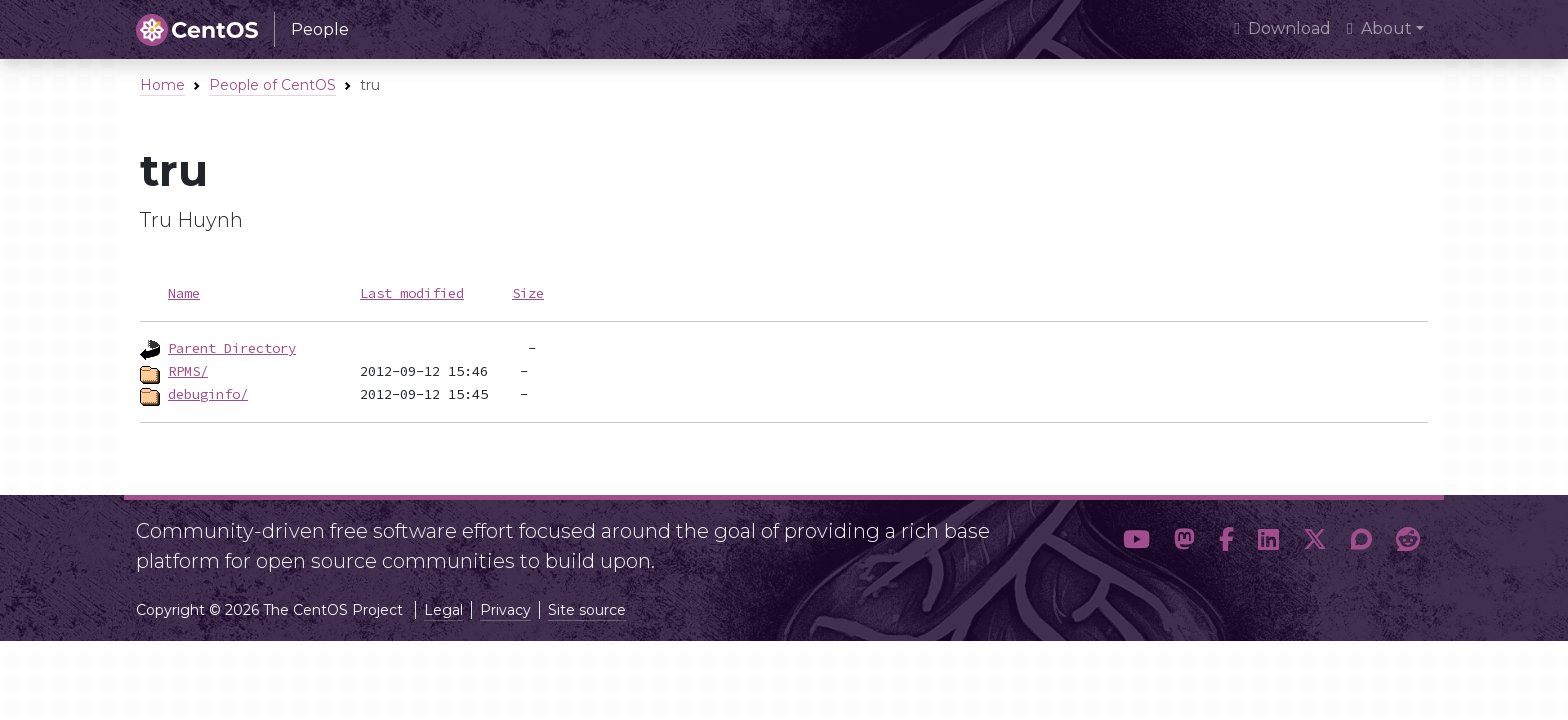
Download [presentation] (1282, 28)
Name (184, 293)
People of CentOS (272, 85)
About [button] (1379, 28)
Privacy (505, 610)
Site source (587, 610)
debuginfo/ (208, 394)
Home (162, 85)
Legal (443, 610)
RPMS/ (188, 371)
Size (528, 293)
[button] (1136, 540)
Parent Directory (232, 348)
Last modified (412, 293)
